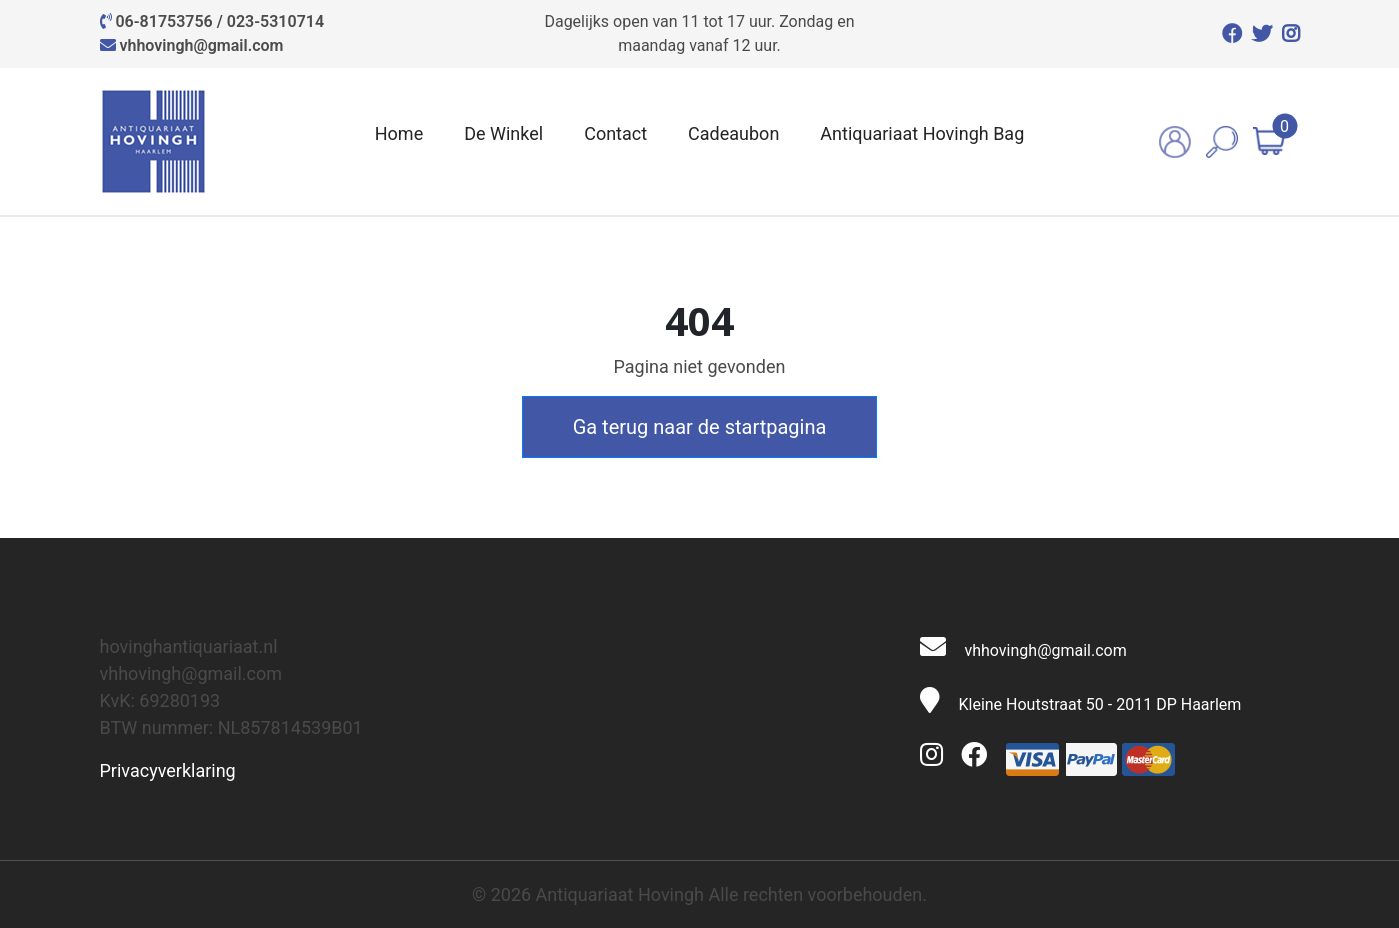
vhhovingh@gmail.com (201, 45)
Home (399, 133)
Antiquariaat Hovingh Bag (922, 133)
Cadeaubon (733, 133)
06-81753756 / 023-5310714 (219, 21)
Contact (615, 133)
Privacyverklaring (168, 770)
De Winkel (503, 133)
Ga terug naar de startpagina (700, 427)
